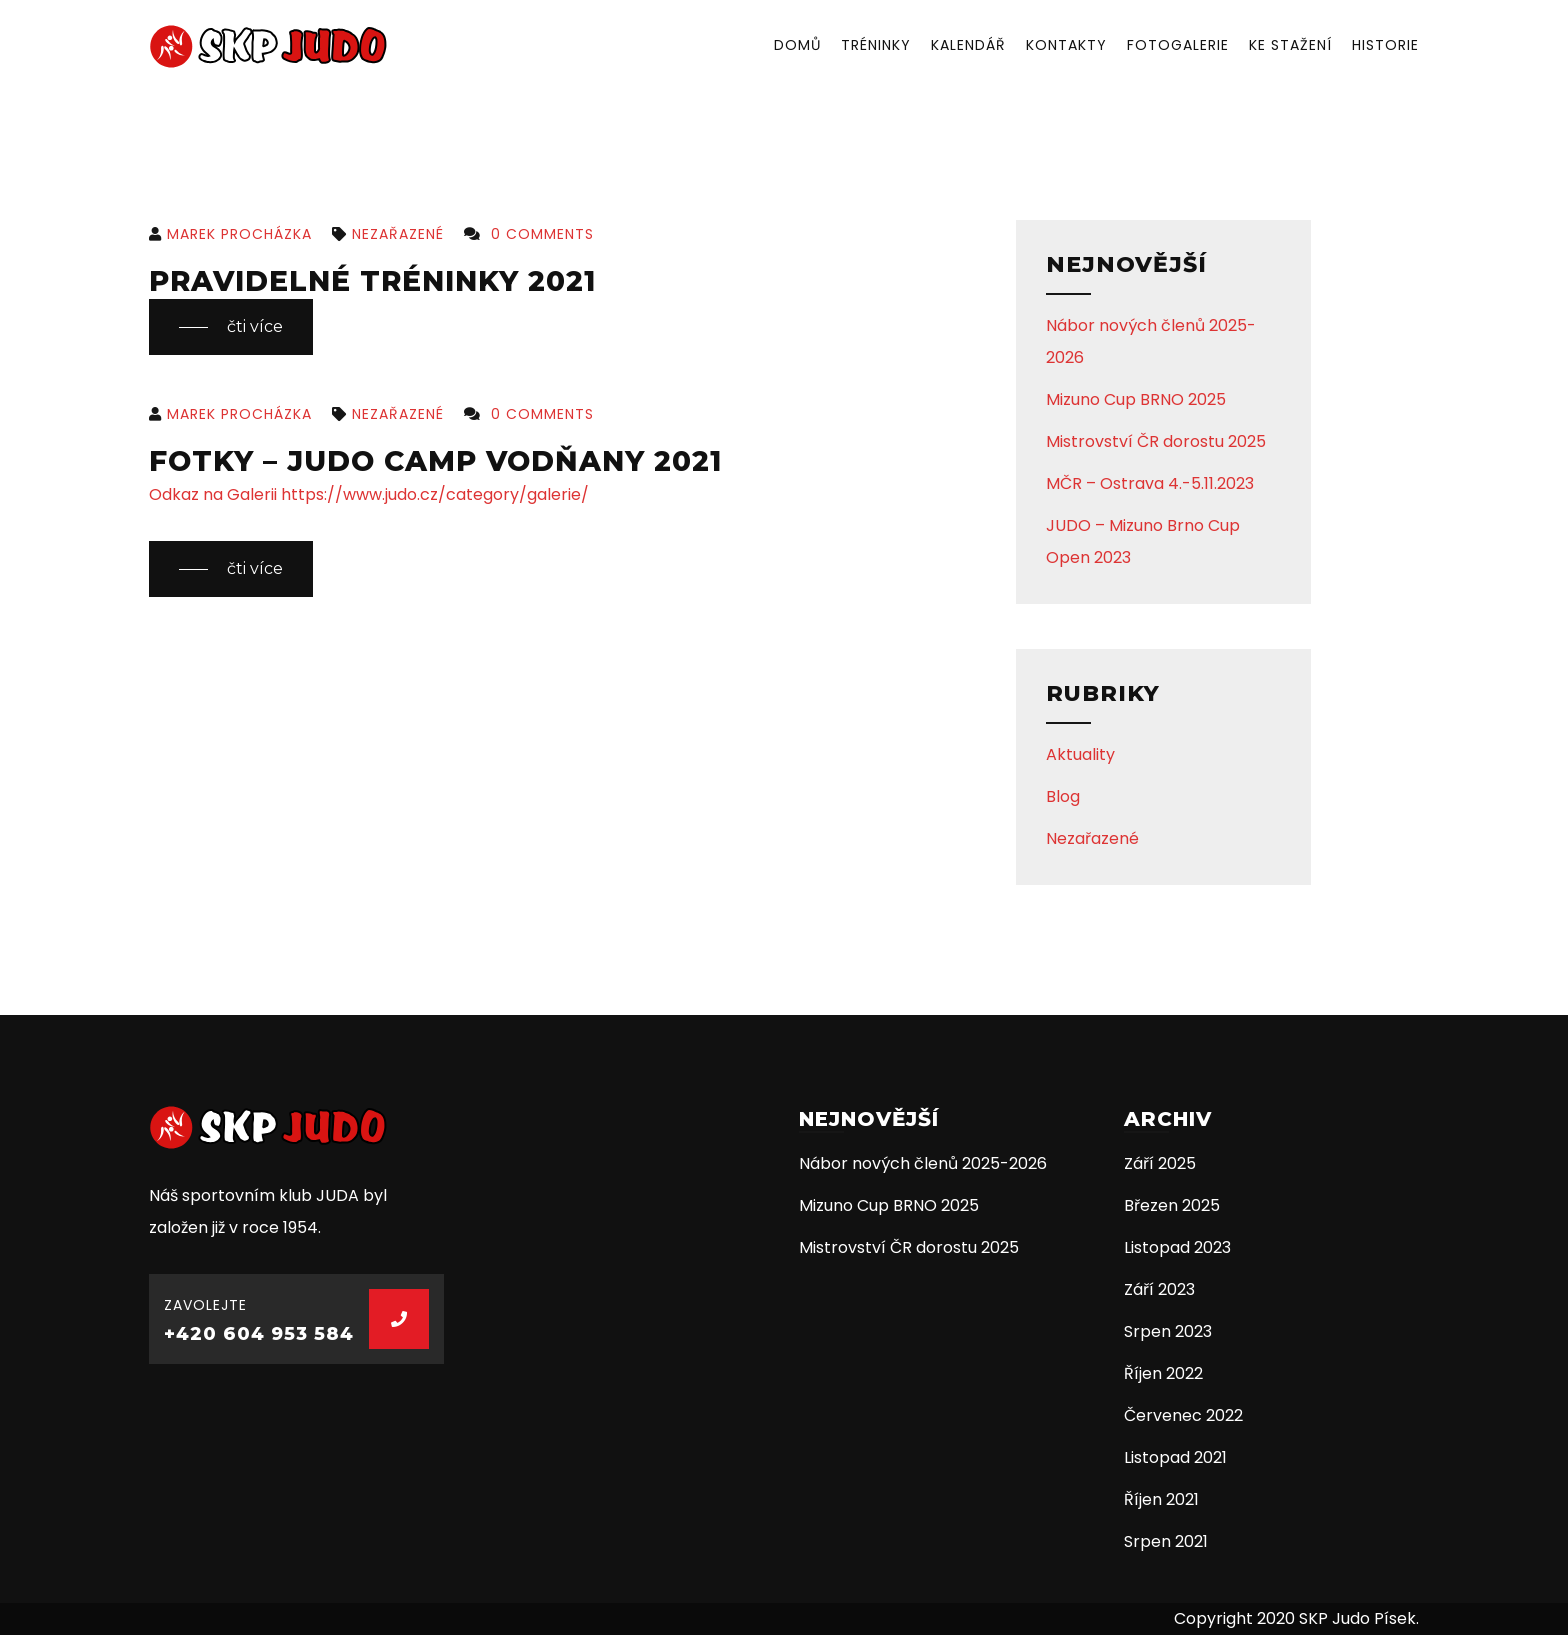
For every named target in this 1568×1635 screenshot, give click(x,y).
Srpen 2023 (1168, 1331)
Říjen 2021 (1161, 1499)
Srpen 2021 (1166, 1541)
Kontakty (1066, 45)
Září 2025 (1160, 1163)
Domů (797, 45)
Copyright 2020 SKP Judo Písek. (1296, 1618)
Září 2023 (1159, 1289)
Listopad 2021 (1175, 1457)
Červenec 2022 (1183, 1415)
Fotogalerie (1178, 45)
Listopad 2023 (1177, 1247)
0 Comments (529, 234)
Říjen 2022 (1163, 1373)
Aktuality (1080, 754)
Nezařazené (388, 234)
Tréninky (876, 45)
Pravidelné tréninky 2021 (372, 281)
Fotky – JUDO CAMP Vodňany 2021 (435, 461)
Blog (1063, 796)
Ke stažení (1290, 45)
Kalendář (968, 45)
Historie (1385, 45)
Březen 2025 (1172, 1205)
